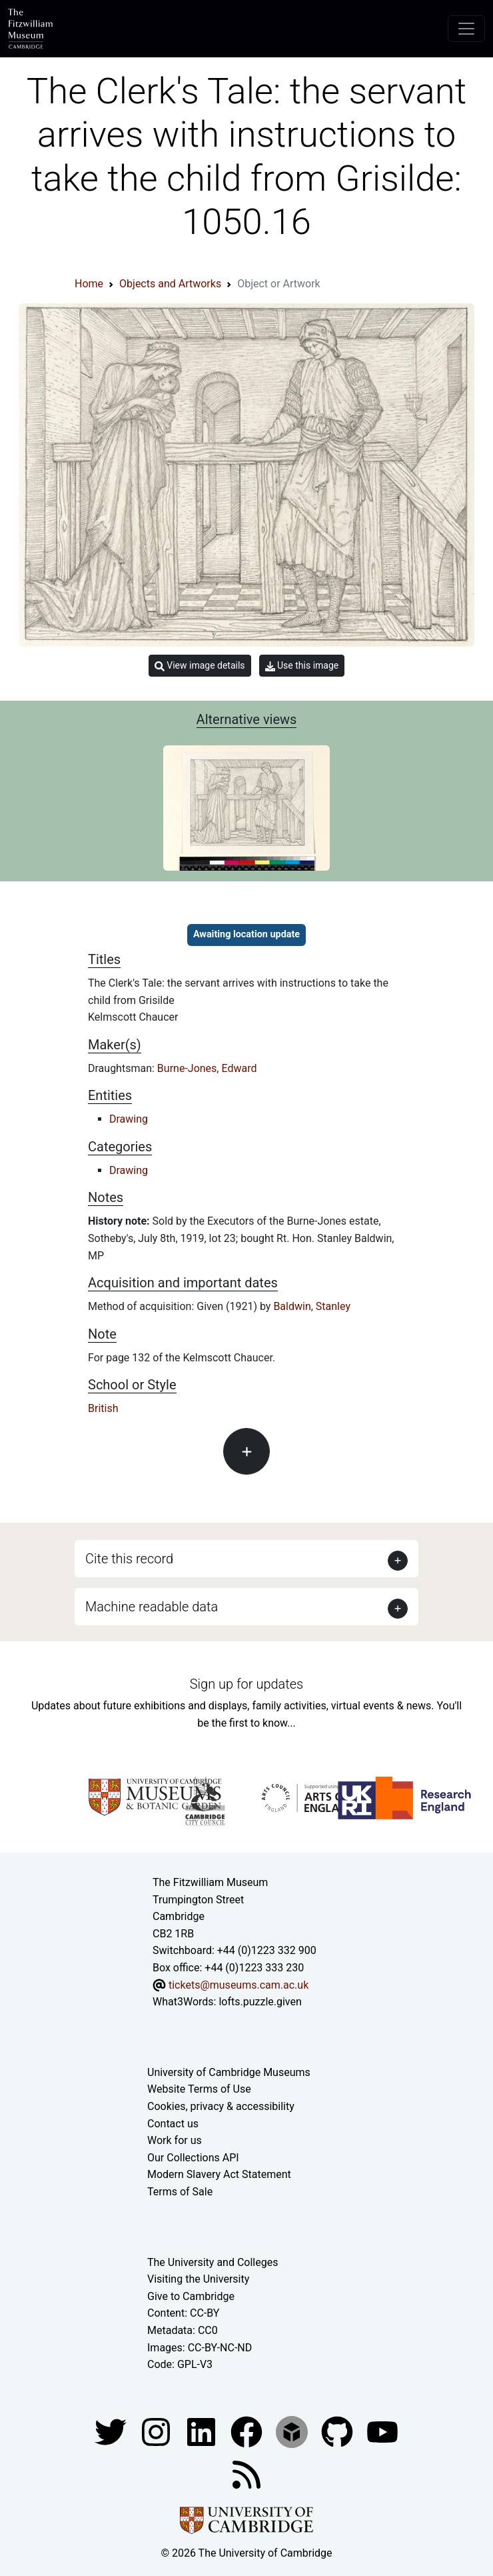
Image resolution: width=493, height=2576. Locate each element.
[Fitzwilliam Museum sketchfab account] (293, 2431)
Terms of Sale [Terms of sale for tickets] (180, 2191)
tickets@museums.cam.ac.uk (238, 1985)
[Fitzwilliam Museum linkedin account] (247, 2431)
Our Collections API (193, 2157)
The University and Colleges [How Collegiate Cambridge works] (212, 2262)
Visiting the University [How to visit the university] (198, 2279)
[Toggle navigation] (466, 28)
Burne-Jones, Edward (207, 1068)
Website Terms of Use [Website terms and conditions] (199, 2089)
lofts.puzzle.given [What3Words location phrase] (260, 2001)
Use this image (302, 665)
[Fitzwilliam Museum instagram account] (157, 2431)
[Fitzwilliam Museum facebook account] (202, 2431)
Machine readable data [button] (151, 1607)
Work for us (174, 2140)
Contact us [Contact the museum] (173, 2123)
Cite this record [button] (129, 1559)
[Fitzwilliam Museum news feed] (246, 2473)
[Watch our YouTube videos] (382, 2431)
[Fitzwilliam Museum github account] (338, 2431)
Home (89, 283)
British (103, 1408)
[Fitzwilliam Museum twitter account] (112, 2431)
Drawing (128, 1119)
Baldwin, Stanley (311, 1306)
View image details (200, 665)
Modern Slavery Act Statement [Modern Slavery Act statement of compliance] (219, 2174)
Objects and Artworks (170, 283)
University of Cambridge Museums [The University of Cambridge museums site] (228, 2072)
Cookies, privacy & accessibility (220, 2106)
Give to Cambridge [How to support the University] (191, 2296)
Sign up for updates (246, 1684)
